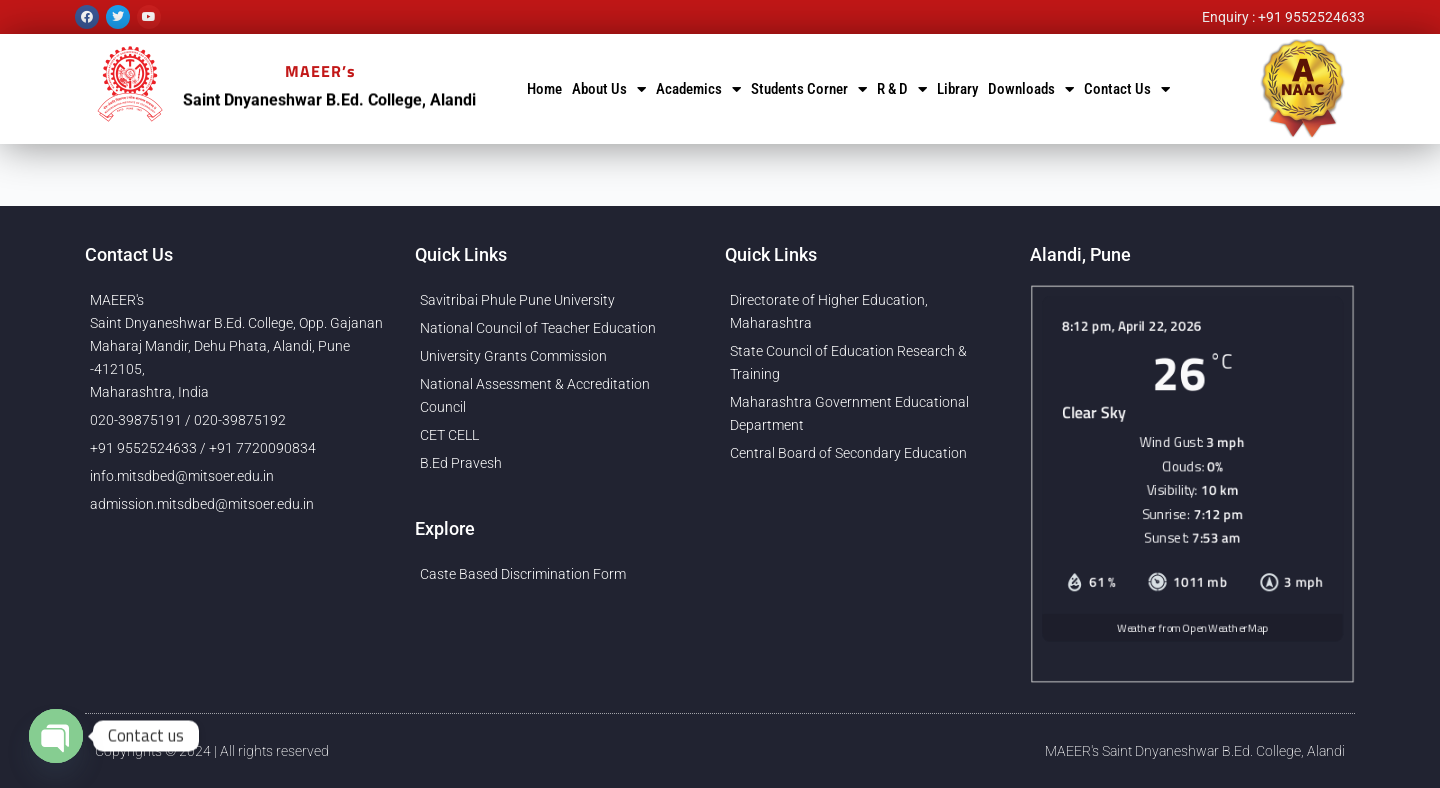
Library (957, 89)
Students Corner (809, 89)
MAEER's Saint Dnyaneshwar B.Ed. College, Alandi (1195, 751)
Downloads (1031, 89)
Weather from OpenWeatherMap (1192, 638)
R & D (902, 89)
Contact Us (1127, 89)
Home (544, 89)
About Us (609, 89)
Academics (698, 89)
